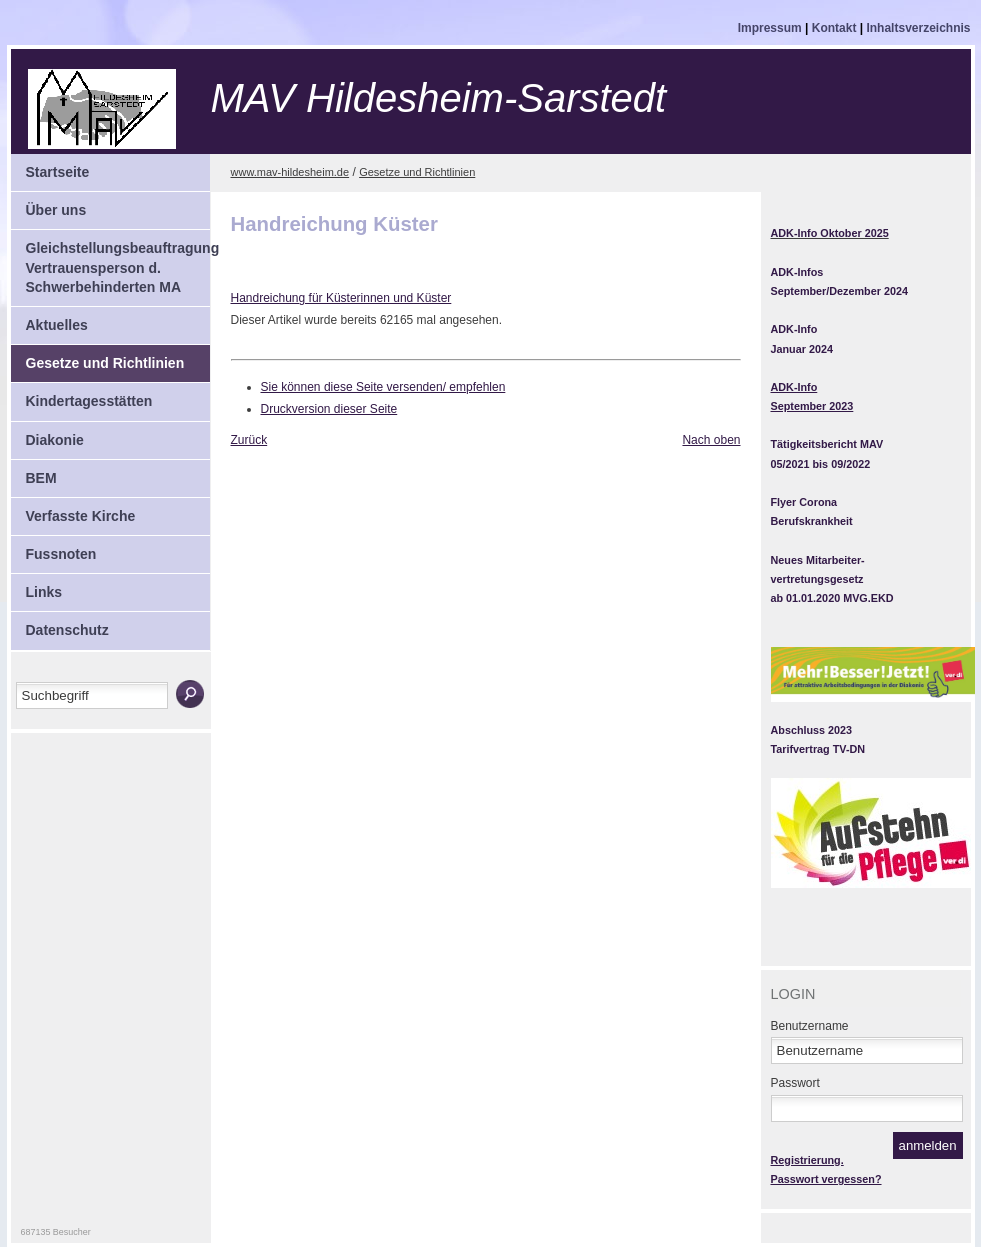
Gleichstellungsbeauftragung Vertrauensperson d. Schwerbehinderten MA (110, 262)
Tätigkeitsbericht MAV (827, 444)
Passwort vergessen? (826, 1179)
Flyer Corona (804, 502)
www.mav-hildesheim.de (290, 172)
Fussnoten (54, 549)
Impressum (771, 28)
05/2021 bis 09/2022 (821, 464)
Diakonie (47, 435)
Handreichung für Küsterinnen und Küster (341, 298)
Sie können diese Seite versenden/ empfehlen (383, 387)
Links (37, 587)
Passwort (795, 1083)
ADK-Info (794, 329)
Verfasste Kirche (73, 511)
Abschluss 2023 (812, 730)
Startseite (50, 167)
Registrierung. (807, 1160)
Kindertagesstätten (82, 396)
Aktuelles (49, 320)
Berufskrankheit (812, 521)
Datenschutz (60, 625)
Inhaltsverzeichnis (918, 28)
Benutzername (810, 1026)
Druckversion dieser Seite (329, 409)
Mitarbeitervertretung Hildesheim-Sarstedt (178, 109)
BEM (34, 473)
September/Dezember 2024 (839, 291)
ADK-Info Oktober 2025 (830, 233)
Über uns (49, 205)
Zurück (249, 440)
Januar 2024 (802, 349)
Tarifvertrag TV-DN (818, 749)
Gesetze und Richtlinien (98, 358)
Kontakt (836, 28)
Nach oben (711, 440)
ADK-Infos (797, 272)
